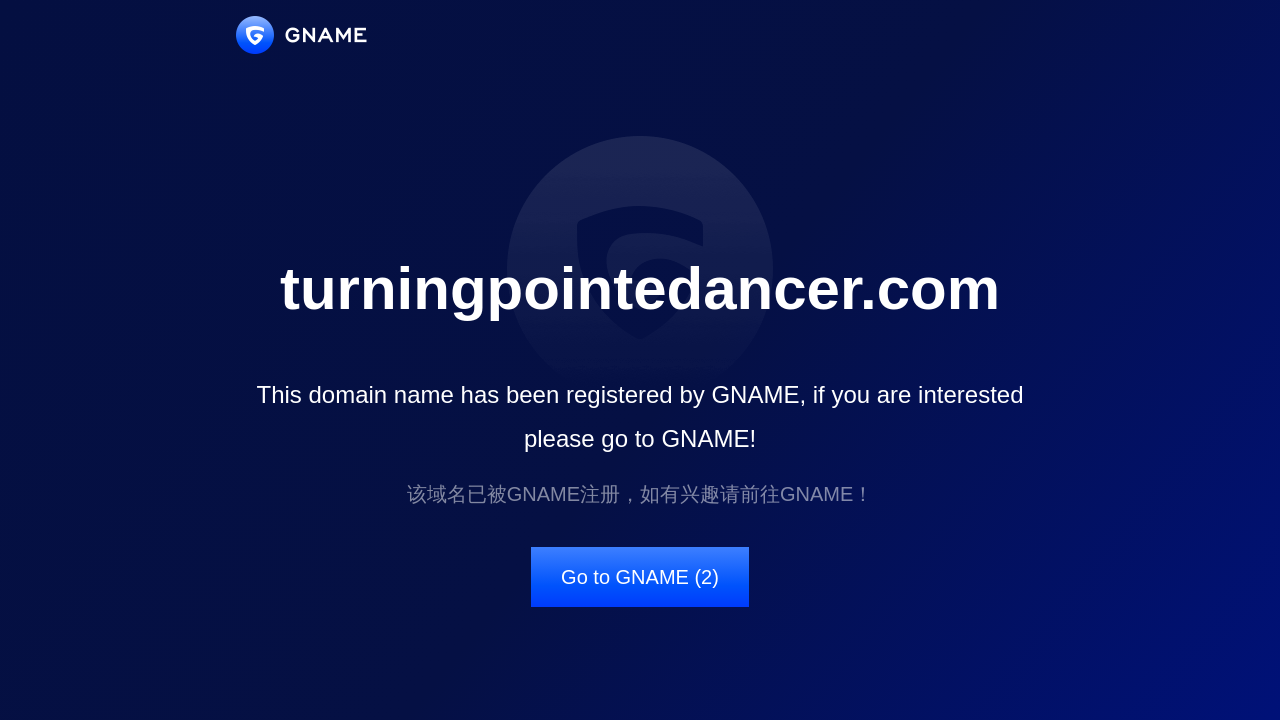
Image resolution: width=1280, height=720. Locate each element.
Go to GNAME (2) (640, 577)
